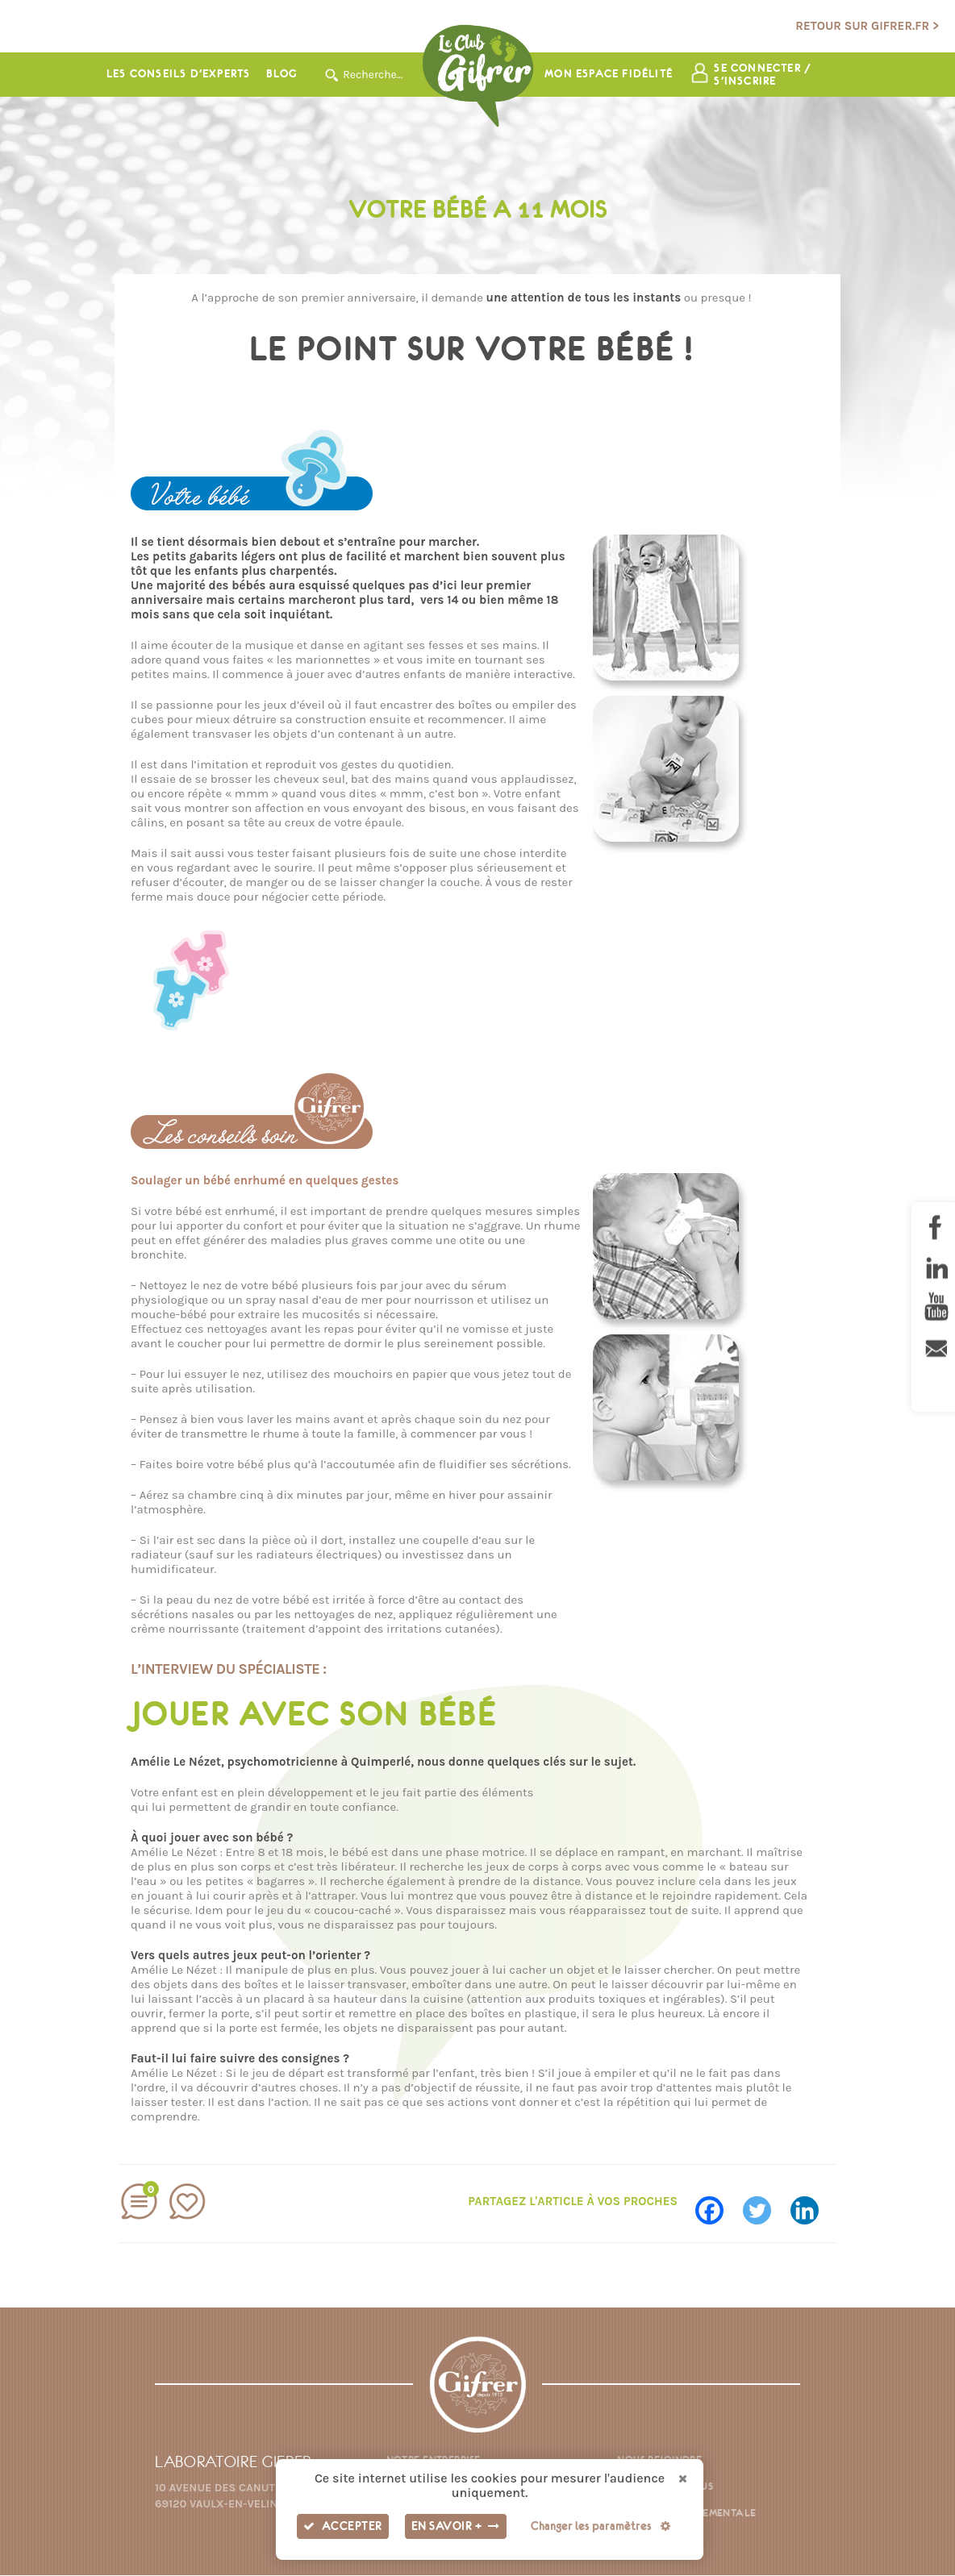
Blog (281, 75)
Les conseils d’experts (178, 75)
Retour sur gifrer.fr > (867, 26)
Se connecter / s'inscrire (763, 74)
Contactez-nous (665, 2487)
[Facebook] (717, 2204)
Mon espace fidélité (608, 75)
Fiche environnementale (686, 2513)
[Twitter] (765, 2204)
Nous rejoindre (659, 2460)
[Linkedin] (812, 2204)
